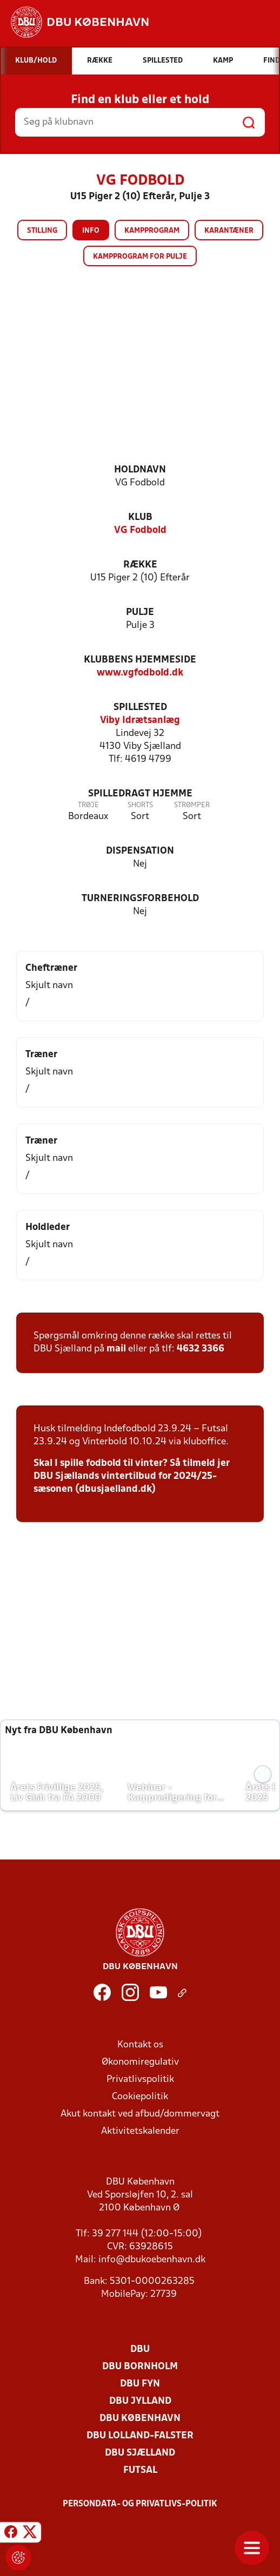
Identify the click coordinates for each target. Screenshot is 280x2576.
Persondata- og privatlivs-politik (140, 2504)
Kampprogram (151, 230)
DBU (140, 2349)
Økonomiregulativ (140, 2062)
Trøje (88, 805)
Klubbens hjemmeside (140, 660)
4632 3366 (200, 1349)
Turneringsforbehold (140, 898)
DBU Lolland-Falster (140, 2435)
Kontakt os (140, 2045)
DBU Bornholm (140, 2366)
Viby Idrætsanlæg (140, 720)
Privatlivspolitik (140, 2079)
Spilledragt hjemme (140, 794)
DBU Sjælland (140, 2453)
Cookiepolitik (140, 2096)
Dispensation (140, 851)
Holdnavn (140, 470)
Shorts (140, 805)
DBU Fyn (140, 2384)
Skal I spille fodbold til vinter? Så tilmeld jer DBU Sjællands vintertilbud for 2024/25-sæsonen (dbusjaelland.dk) (132, 1476)
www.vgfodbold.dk (140, 673)
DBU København (140, 2418)
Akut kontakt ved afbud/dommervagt (140, 2114)
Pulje (140, 612)
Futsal (140, 2470)
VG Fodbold (140, 530)
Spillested (140, 707)
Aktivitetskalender (140, 2131)
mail (116, 1349)
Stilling (42, 230)
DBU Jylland (140, 2401)
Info (90, 230)
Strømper (192, 805)
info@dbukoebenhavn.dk (151, 2259)
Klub (140, 517)
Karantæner (229, 230)
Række (140, 565)
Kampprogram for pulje (140, 256)
